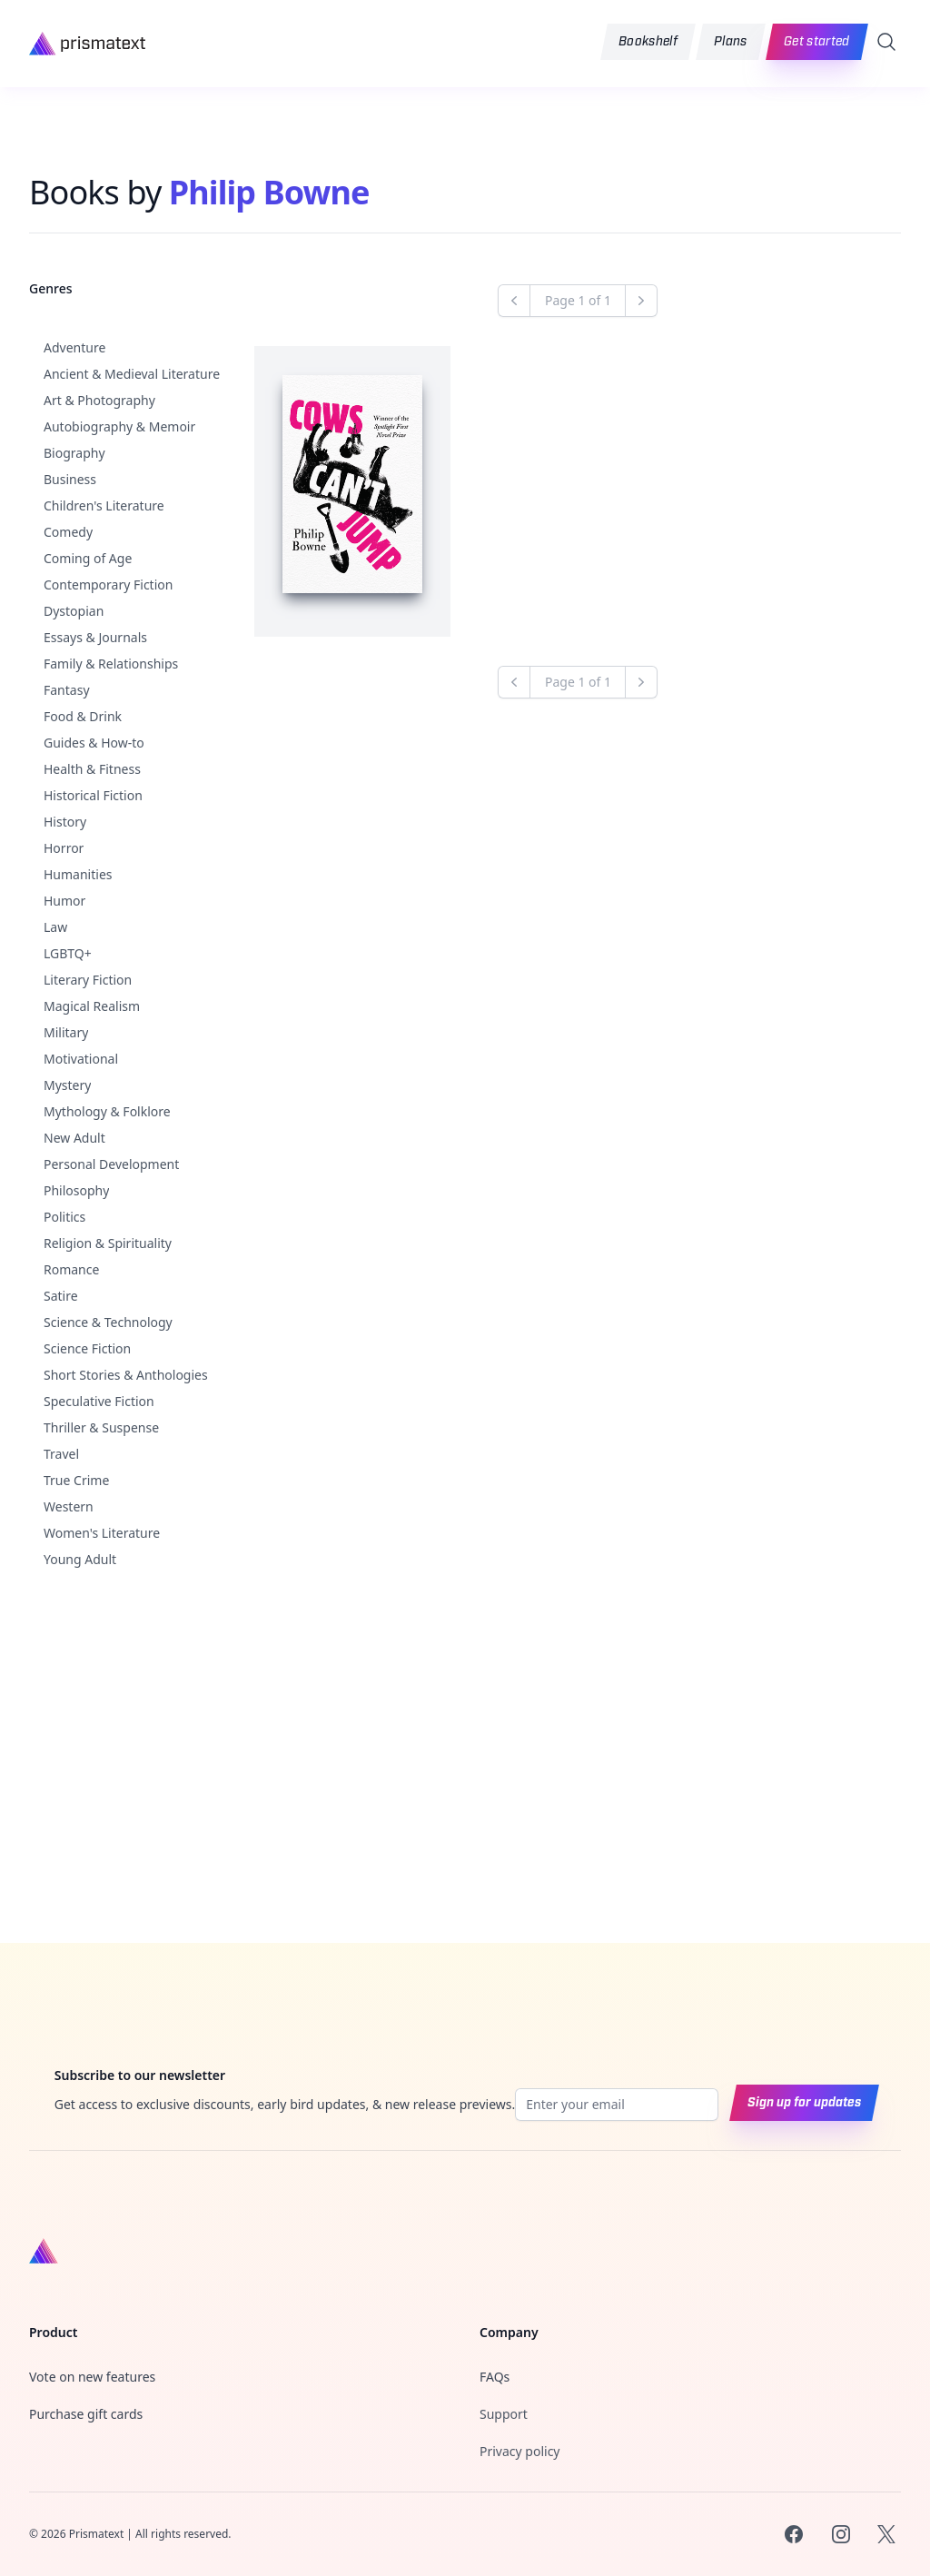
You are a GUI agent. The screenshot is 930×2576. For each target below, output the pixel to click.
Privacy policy (520, 2451)
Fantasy (67, 689)
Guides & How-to (94, 742)
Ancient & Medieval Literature (132, 373)
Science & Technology (108, 1322)
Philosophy (76, 1190)
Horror (64, 848)
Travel (61, 1453)
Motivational (81, 1058)
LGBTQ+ (68, 953)
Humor (64, 900)
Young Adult (80, 1559)
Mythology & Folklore (107, 1111)
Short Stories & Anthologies (126, 1374)
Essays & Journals (95, 637)
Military (66, 1032)
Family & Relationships (111, 663)
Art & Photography (99, 400)
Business (70, 479)
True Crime (76, 1480)
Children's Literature (104, 505)
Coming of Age (88, 558)
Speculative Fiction (99, 1401)
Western (69, 1506)
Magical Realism (92, 1006)
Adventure (74, 347)
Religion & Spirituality (108, 1243)
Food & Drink (83, 716)
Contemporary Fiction (108, 584)
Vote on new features (92, 2376)
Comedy (68, 531)
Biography (74, 452)
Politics (64, 1216)
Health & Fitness (92, 769)
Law (55, 927)
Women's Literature (102, 1532)
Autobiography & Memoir (119, 426)
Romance (71, 1269)
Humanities (78, 874)
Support (504, 2413)
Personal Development (111, 1164)
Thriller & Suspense (101, 1427)
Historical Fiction (93, 795)
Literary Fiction (88, 979)
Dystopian (74, 610)
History (65, 821)
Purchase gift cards (86, 2413)
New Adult (74, 1137)
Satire (61, 1295)
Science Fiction (87, 1348)
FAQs (495, 2376)
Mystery (67, 1085)
